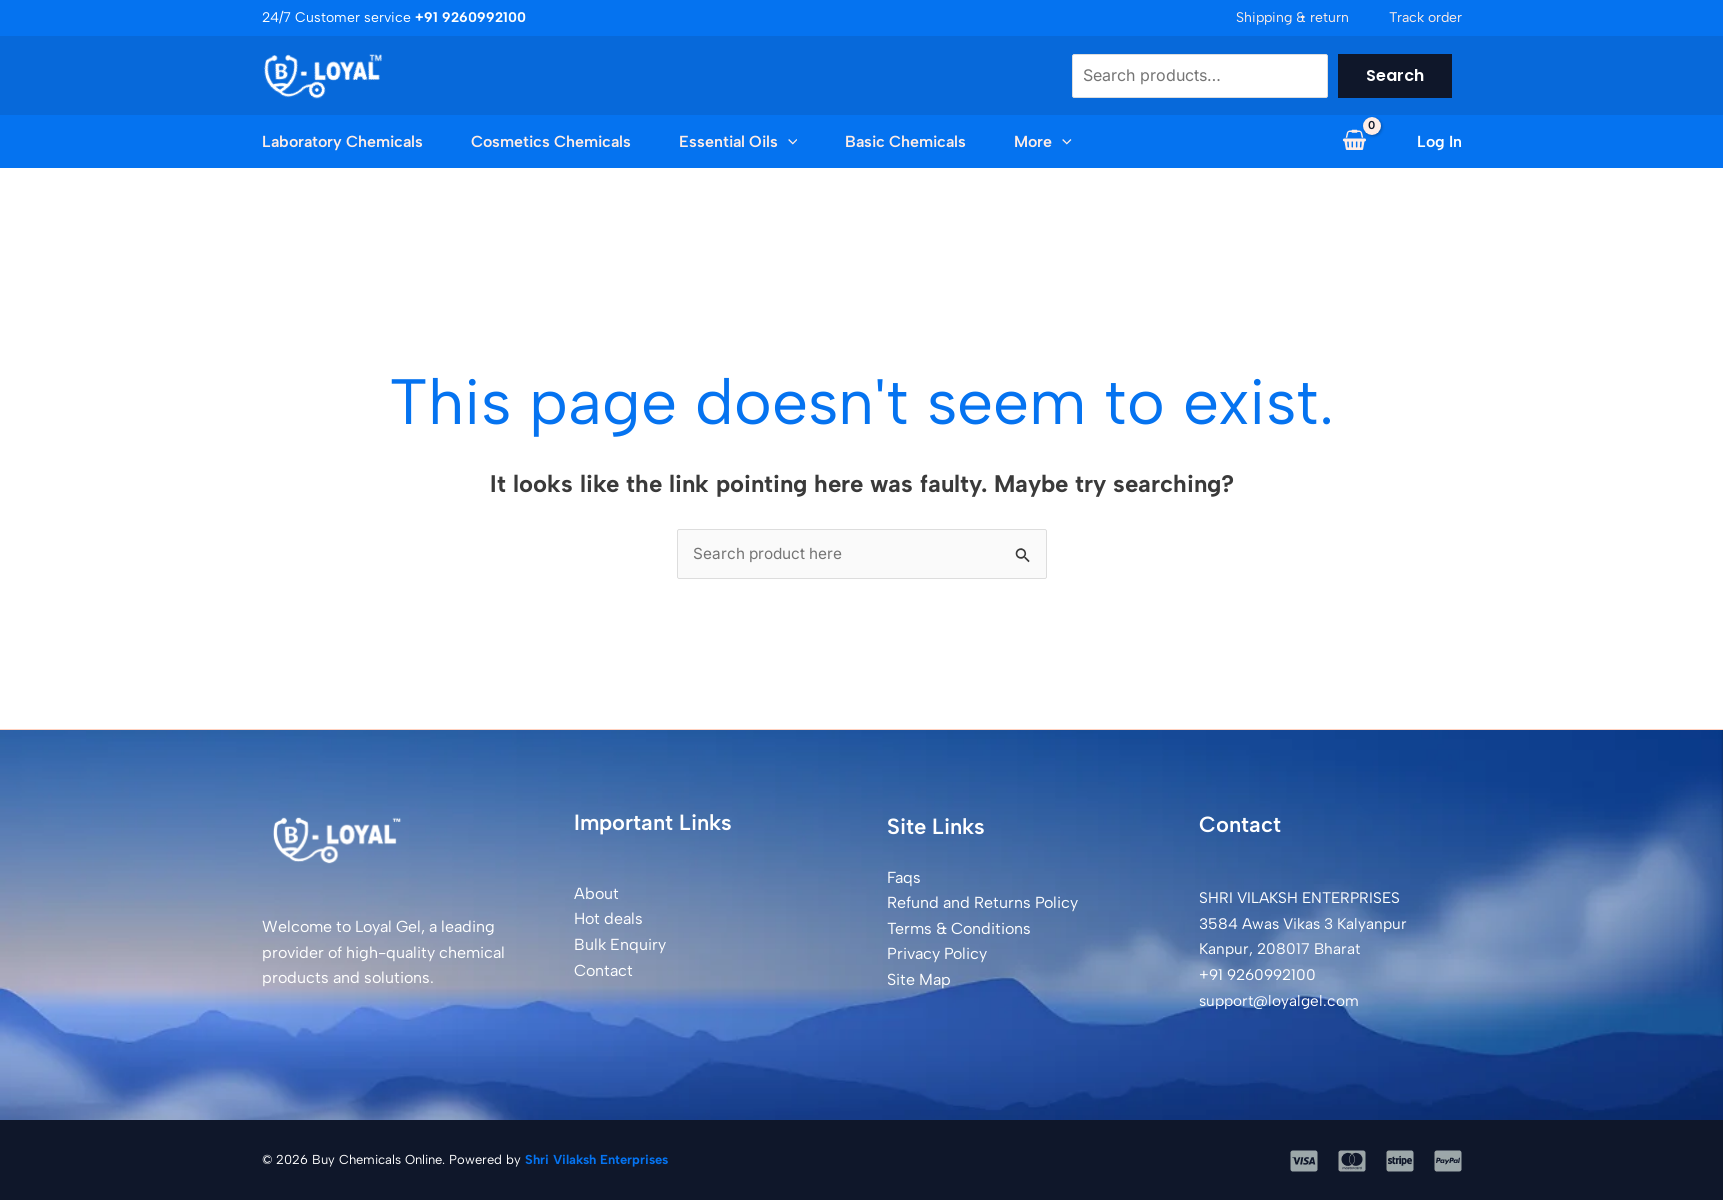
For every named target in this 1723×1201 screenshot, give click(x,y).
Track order (1425, 17)
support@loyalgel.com (1282, 1001)
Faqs (904, 878)
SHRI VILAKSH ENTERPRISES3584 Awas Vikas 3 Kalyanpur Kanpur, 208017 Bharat (1307, 924)
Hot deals (608, 919)
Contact (603, 971)
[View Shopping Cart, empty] (1355, 142)
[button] (788, 142)
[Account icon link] (1439, 142)
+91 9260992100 (1261, 975)
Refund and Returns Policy (982, 903)
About (596, 894)
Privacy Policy (937, 954)
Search (1395, 75)
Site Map (919, 980)
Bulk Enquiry (620, 945)
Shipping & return (1292, 17)
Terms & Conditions (959, 929)
